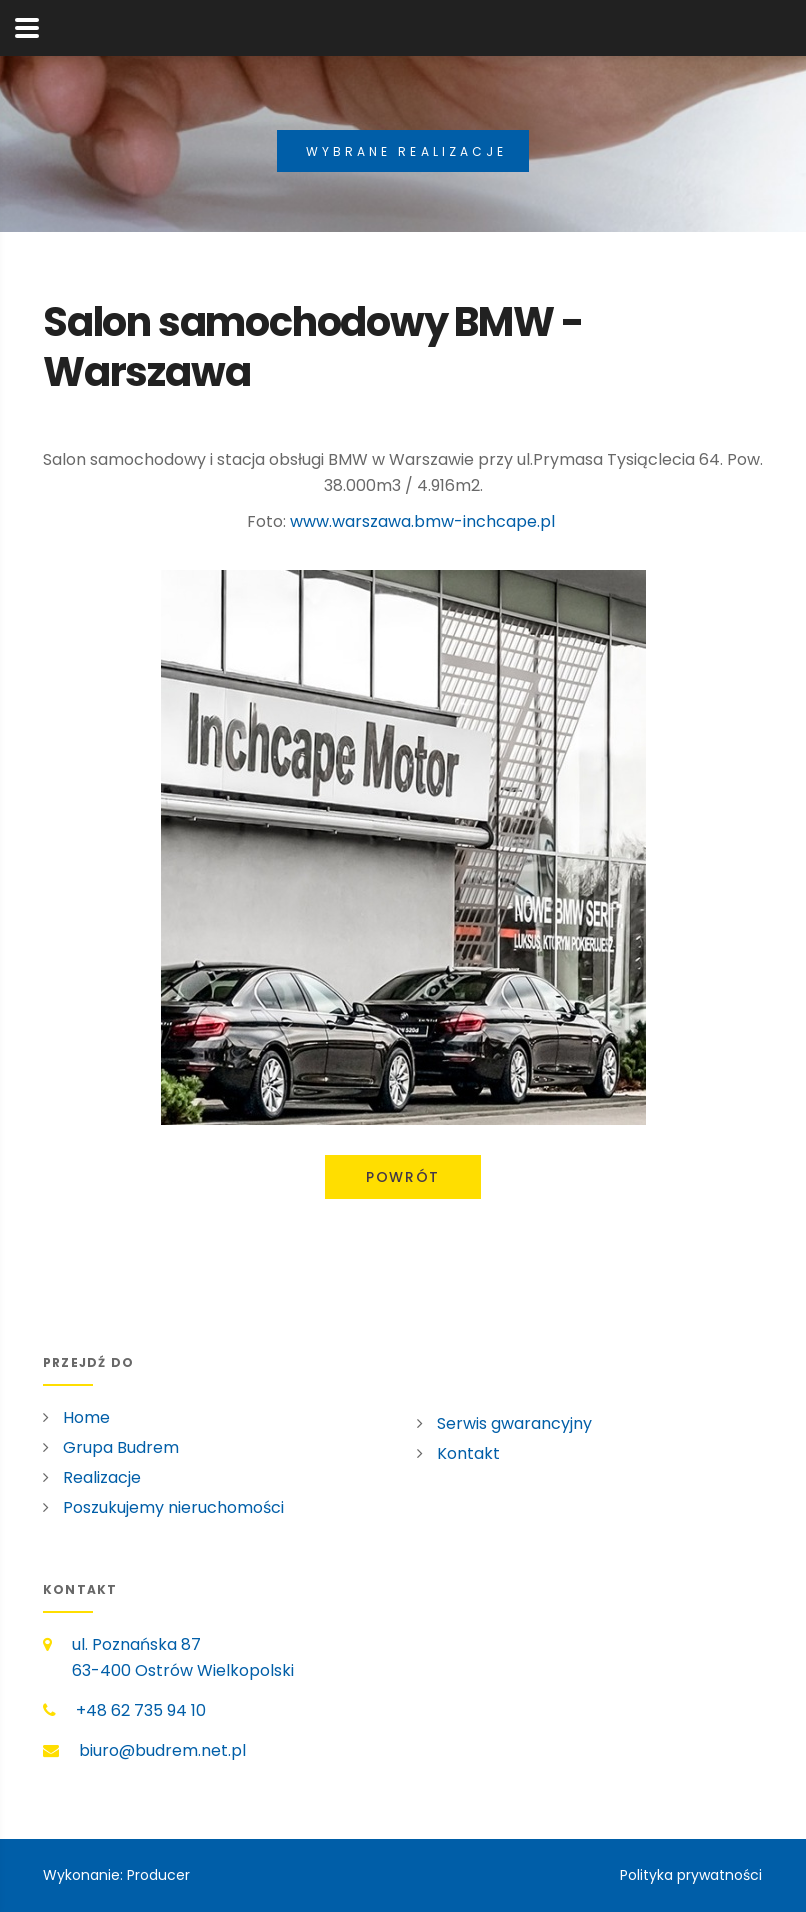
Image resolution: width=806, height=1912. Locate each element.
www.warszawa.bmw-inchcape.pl (422, 521)
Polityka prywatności (691, 1875)
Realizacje (102, 1477)
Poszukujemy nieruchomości (173, 1507)
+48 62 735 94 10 (141, 1710)
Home (86, 1417)
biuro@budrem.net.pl (162, 1750)
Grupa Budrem (121, 1447)
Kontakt (468, 1453)
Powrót (403, 1177)
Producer (158, 1875)
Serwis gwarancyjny (514, 1423)
